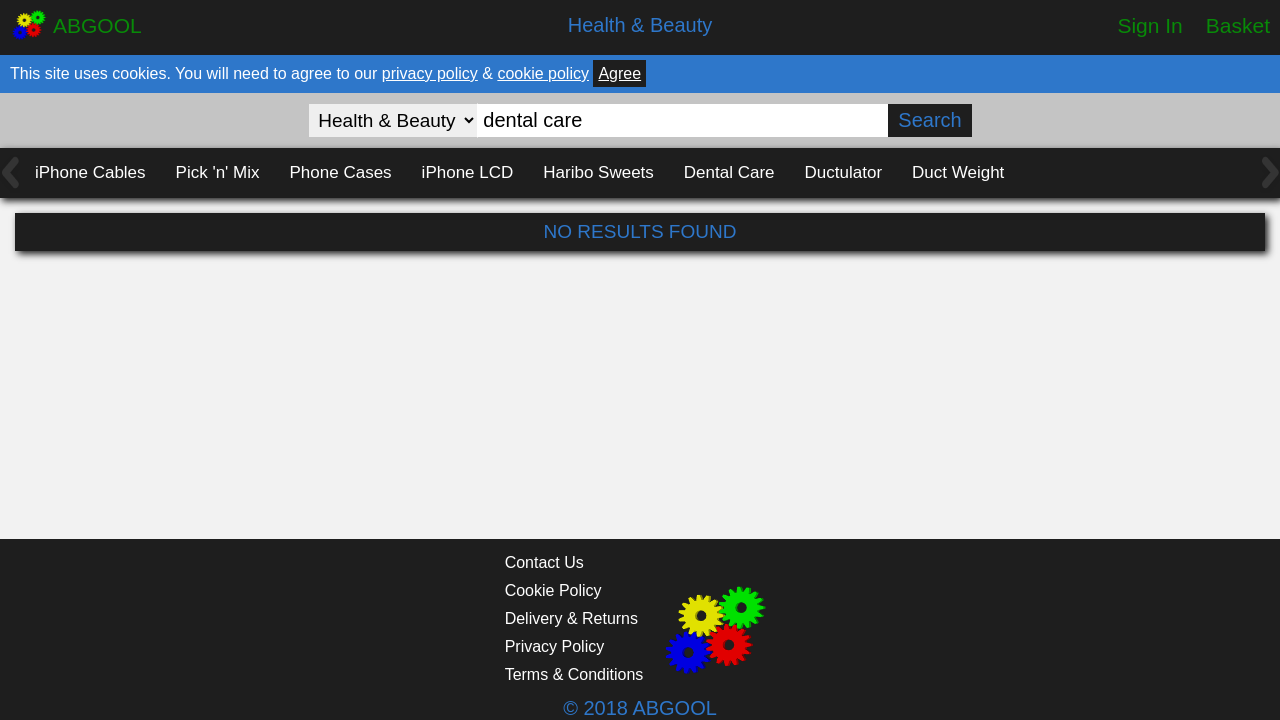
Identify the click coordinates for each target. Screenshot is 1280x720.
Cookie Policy (553, 590)
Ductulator (843, 172)
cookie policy (543, 73)
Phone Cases (341, 172)
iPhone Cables (90, 172)
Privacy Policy (555, 646)
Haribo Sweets (598, 172)
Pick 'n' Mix (218, 172)
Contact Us (544, 562)
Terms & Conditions (574, 674)
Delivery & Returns (571, 618)
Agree (619, 73)
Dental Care (729, 172)
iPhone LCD (468, 172)
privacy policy (430, 73)
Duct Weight (958, 172)
